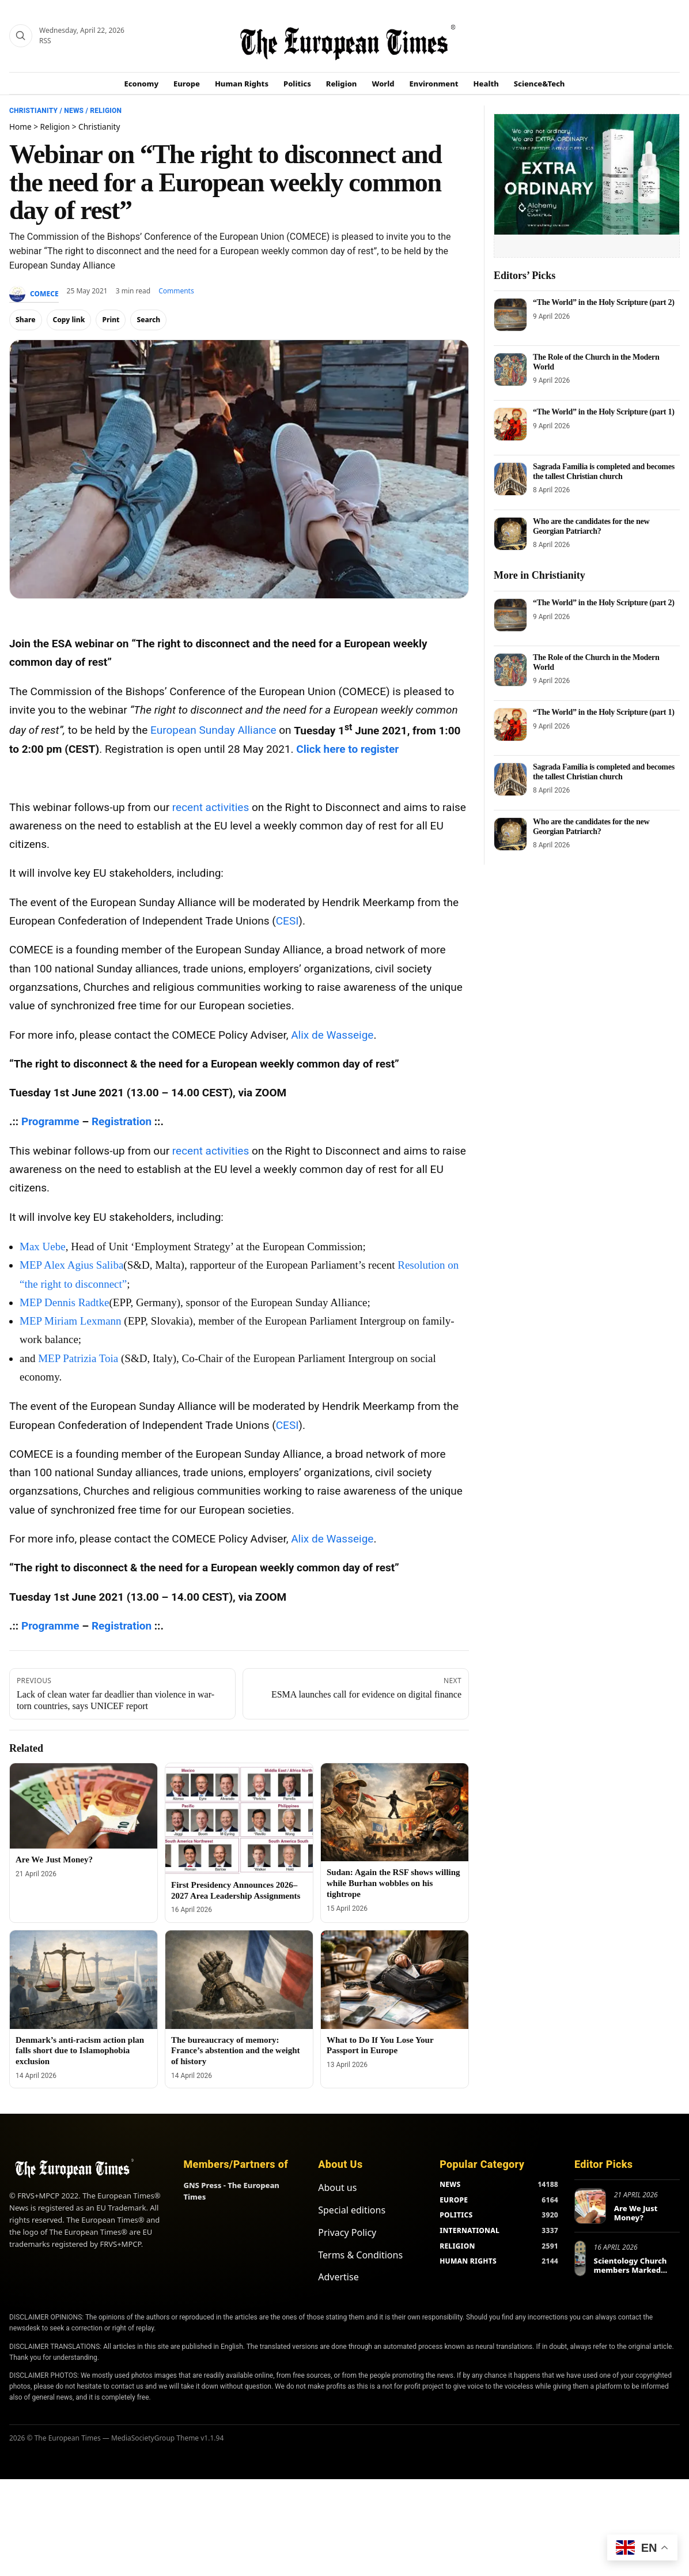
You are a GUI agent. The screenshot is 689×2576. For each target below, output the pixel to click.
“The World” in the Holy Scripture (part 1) (604, 412)
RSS (45, 41)
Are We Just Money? (54, 1859)
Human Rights (241, 83)
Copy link (69, 320)
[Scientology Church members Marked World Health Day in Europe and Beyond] (580, 2258)
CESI (287, 920)
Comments (176, 291)
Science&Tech (539, 83)
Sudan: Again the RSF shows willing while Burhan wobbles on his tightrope (393, 1883)
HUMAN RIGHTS (468, 2261)
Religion (341, 83)
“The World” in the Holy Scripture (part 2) (604, 302)
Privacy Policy (347, 2232)
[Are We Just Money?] (83, 1806)
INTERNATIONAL (469, 2230)
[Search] (20, 35)
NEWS (450, 2184)
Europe (186, 83)
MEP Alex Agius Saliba (71, 1265)
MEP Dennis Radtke (64, 1302)
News (74, 111)
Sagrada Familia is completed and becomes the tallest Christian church (604, 471)
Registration (122, 1121)
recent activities (210, 807)
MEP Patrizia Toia (78, 1358)
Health (486, 83)
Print (110, 320)
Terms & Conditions (360, 2255)
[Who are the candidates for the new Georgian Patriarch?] (510, 534)
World (383, 83)
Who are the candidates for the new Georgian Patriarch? (591, 526)
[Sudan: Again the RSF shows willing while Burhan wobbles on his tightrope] (394, 1812)
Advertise (338, 2276)
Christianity (33, 111)
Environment (434, 83)
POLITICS (456, 2215)
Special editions (351, 2210)
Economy (141, 83)
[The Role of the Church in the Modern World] (510, 369)
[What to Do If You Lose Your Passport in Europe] (394, 1979)
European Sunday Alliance (213, 730)
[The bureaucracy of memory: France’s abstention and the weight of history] (239, 1979)
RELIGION (457, 2246)
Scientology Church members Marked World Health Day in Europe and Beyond (631, 2274)
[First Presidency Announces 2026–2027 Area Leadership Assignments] (239, 1818)
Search (148, 320)
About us (337, 2187)
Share (26, 320)
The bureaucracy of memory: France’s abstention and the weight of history (235, 2050)
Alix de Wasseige (332, 1035)
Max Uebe (43, 1246)
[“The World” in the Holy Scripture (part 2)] (510, 315)
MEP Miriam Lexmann (71, 1321)
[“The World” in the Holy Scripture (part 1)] (510, 424)
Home (20, 126)
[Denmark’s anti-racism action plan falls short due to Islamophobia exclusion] (83, 1979)
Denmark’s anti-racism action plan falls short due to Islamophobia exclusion (80, 2050)
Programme (50, 1121)
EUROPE (454, 2200)
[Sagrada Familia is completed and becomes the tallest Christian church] (510, 479)
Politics (297, 83)
